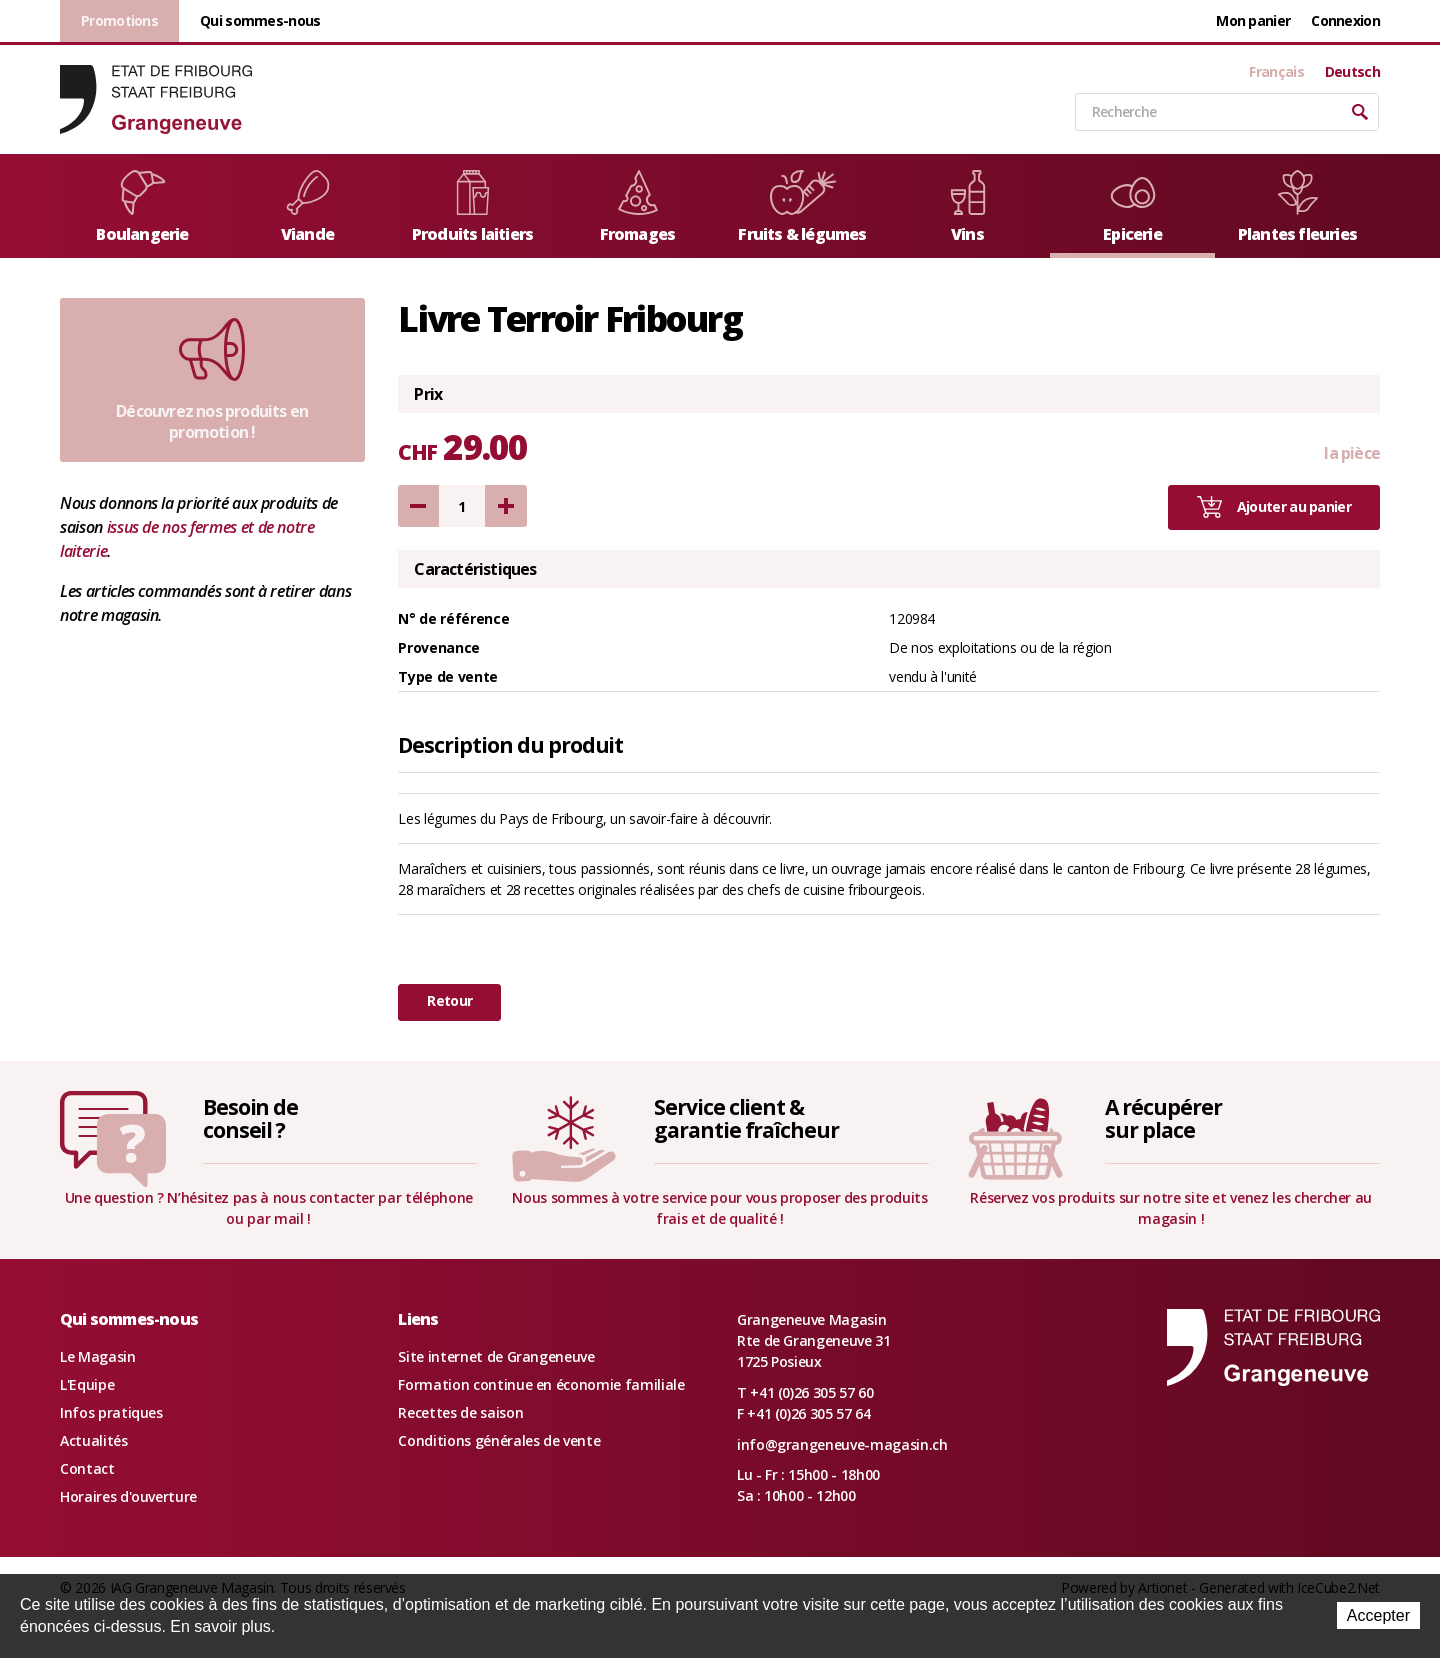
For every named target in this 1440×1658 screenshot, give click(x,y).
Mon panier (1253, 20)
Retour (449, 1000)
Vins (968, 207)
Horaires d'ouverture (128, 1496)
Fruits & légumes (802, 207)
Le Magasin (98, 1356)
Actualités (94, 1440)
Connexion (1345, 20)
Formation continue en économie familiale (541, 1384)
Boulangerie (142, 207)
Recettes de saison (460, 1412)
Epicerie (1133, 207)
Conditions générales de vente (499, 1440)
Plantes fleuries (1297, 207)
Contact (87, 1468)
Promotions (119, 20)
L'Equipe (87, 1384)
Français (1276, 72)
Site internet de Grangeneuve (496, 1356)
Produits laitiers (472, 207)
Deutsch (1352, 72)
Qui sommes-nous (260, 20)
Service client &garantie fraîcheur (746, 1118)
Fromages (638, 207)
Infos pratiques (111, 1412)
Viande (308, 207)
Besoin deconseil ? (251, 1118)
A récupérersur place (1163, 1118)
